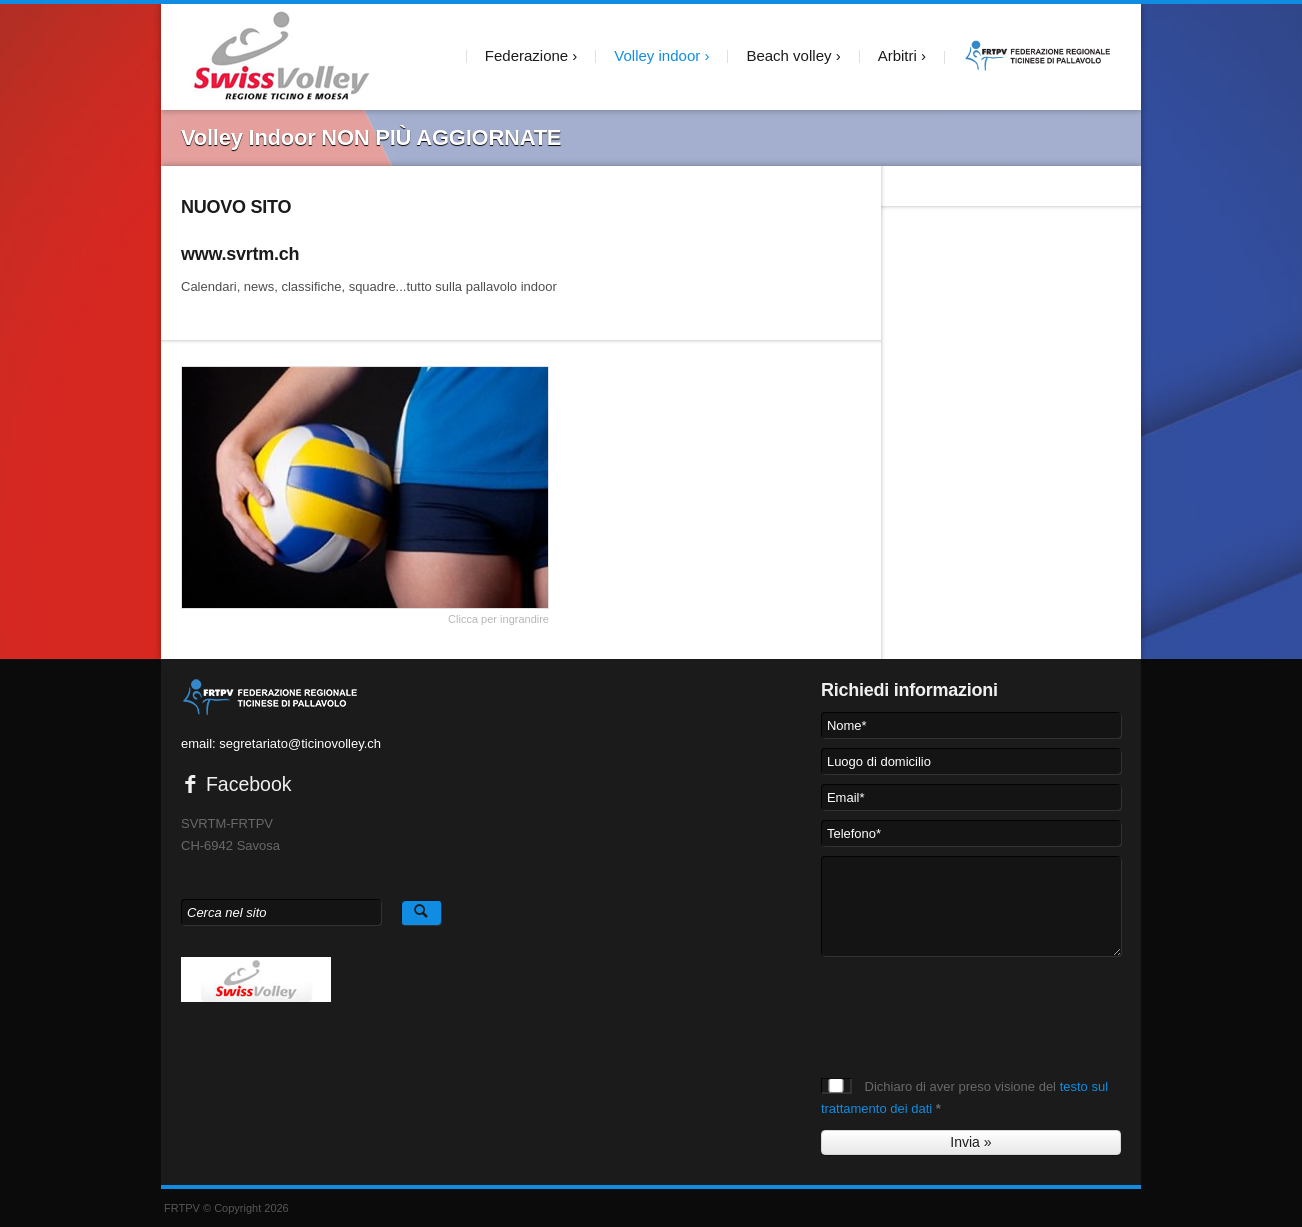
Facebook (236, 784)
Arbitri (897, 55)
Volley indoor (657, 55)
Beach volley (788, 55)
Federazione (526, 55)
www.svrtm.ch (240, 254)
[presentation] (973, 1005)
